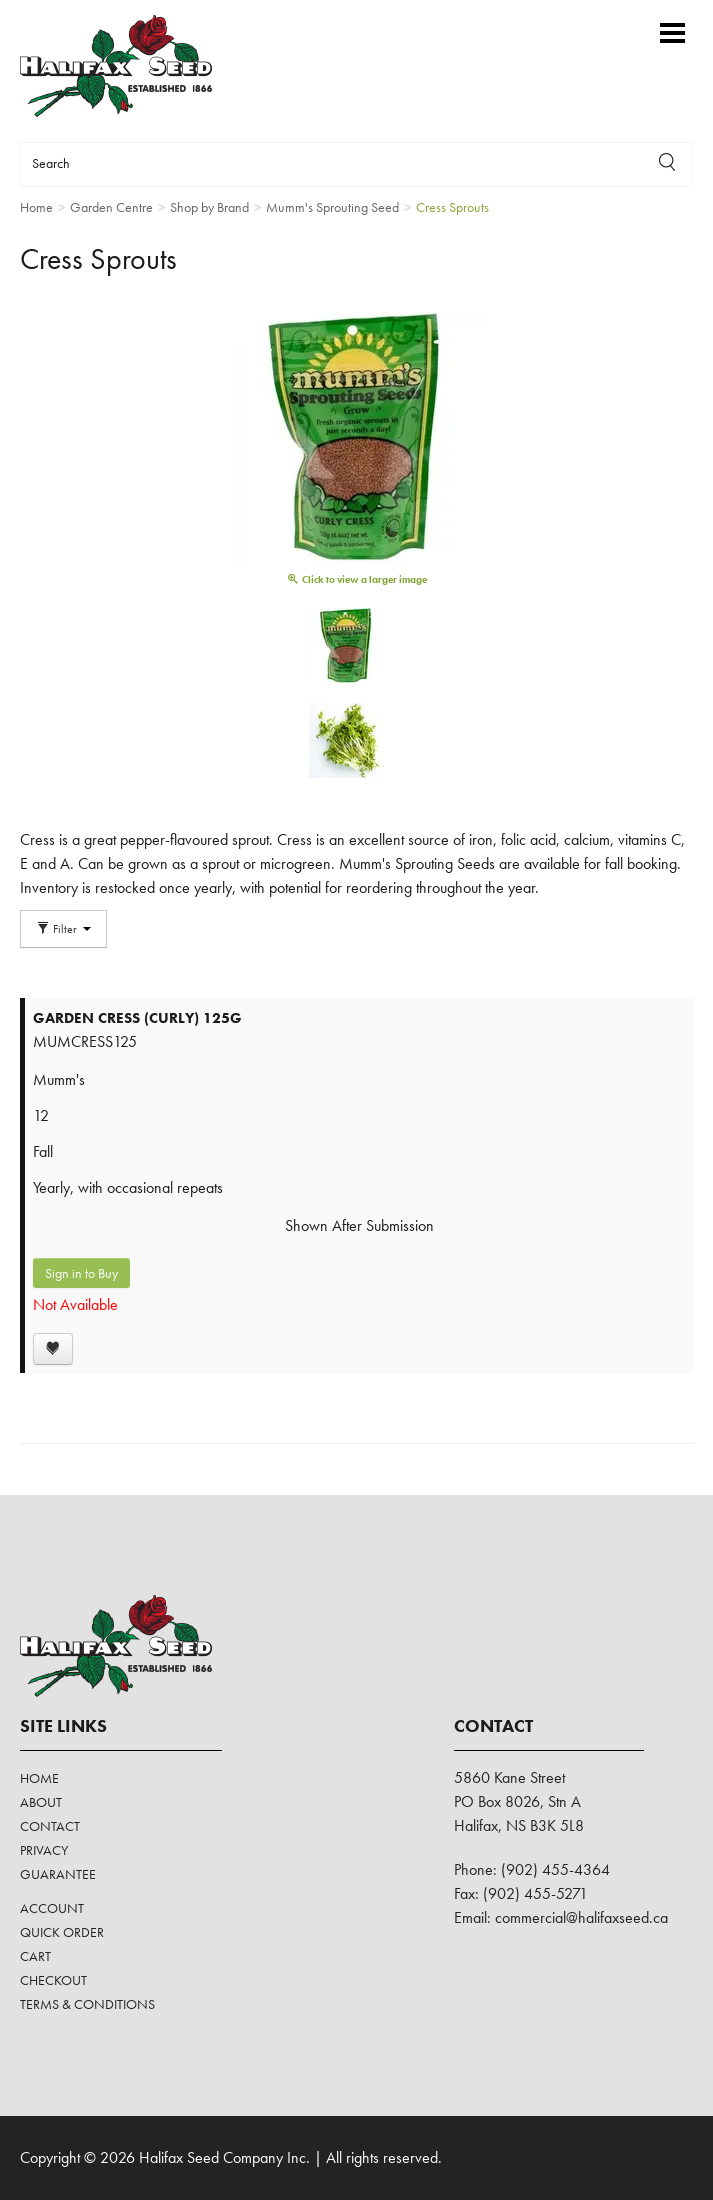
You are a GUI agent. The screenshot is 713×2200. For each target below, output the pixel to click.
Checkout (53, 1980)
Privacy (44, 1850)
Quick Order (62, 1932)
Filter (63, 929)
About (41, 1802)
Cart (35, 1956)
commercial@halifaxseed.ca (581, 1917)
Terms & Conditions (87, 2004)
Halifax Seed (132, 66)
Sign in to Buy (81, 1273)
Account (52, 1908)
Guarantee (58, 1874)
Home (39, 1778)
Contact (50, 1826)
